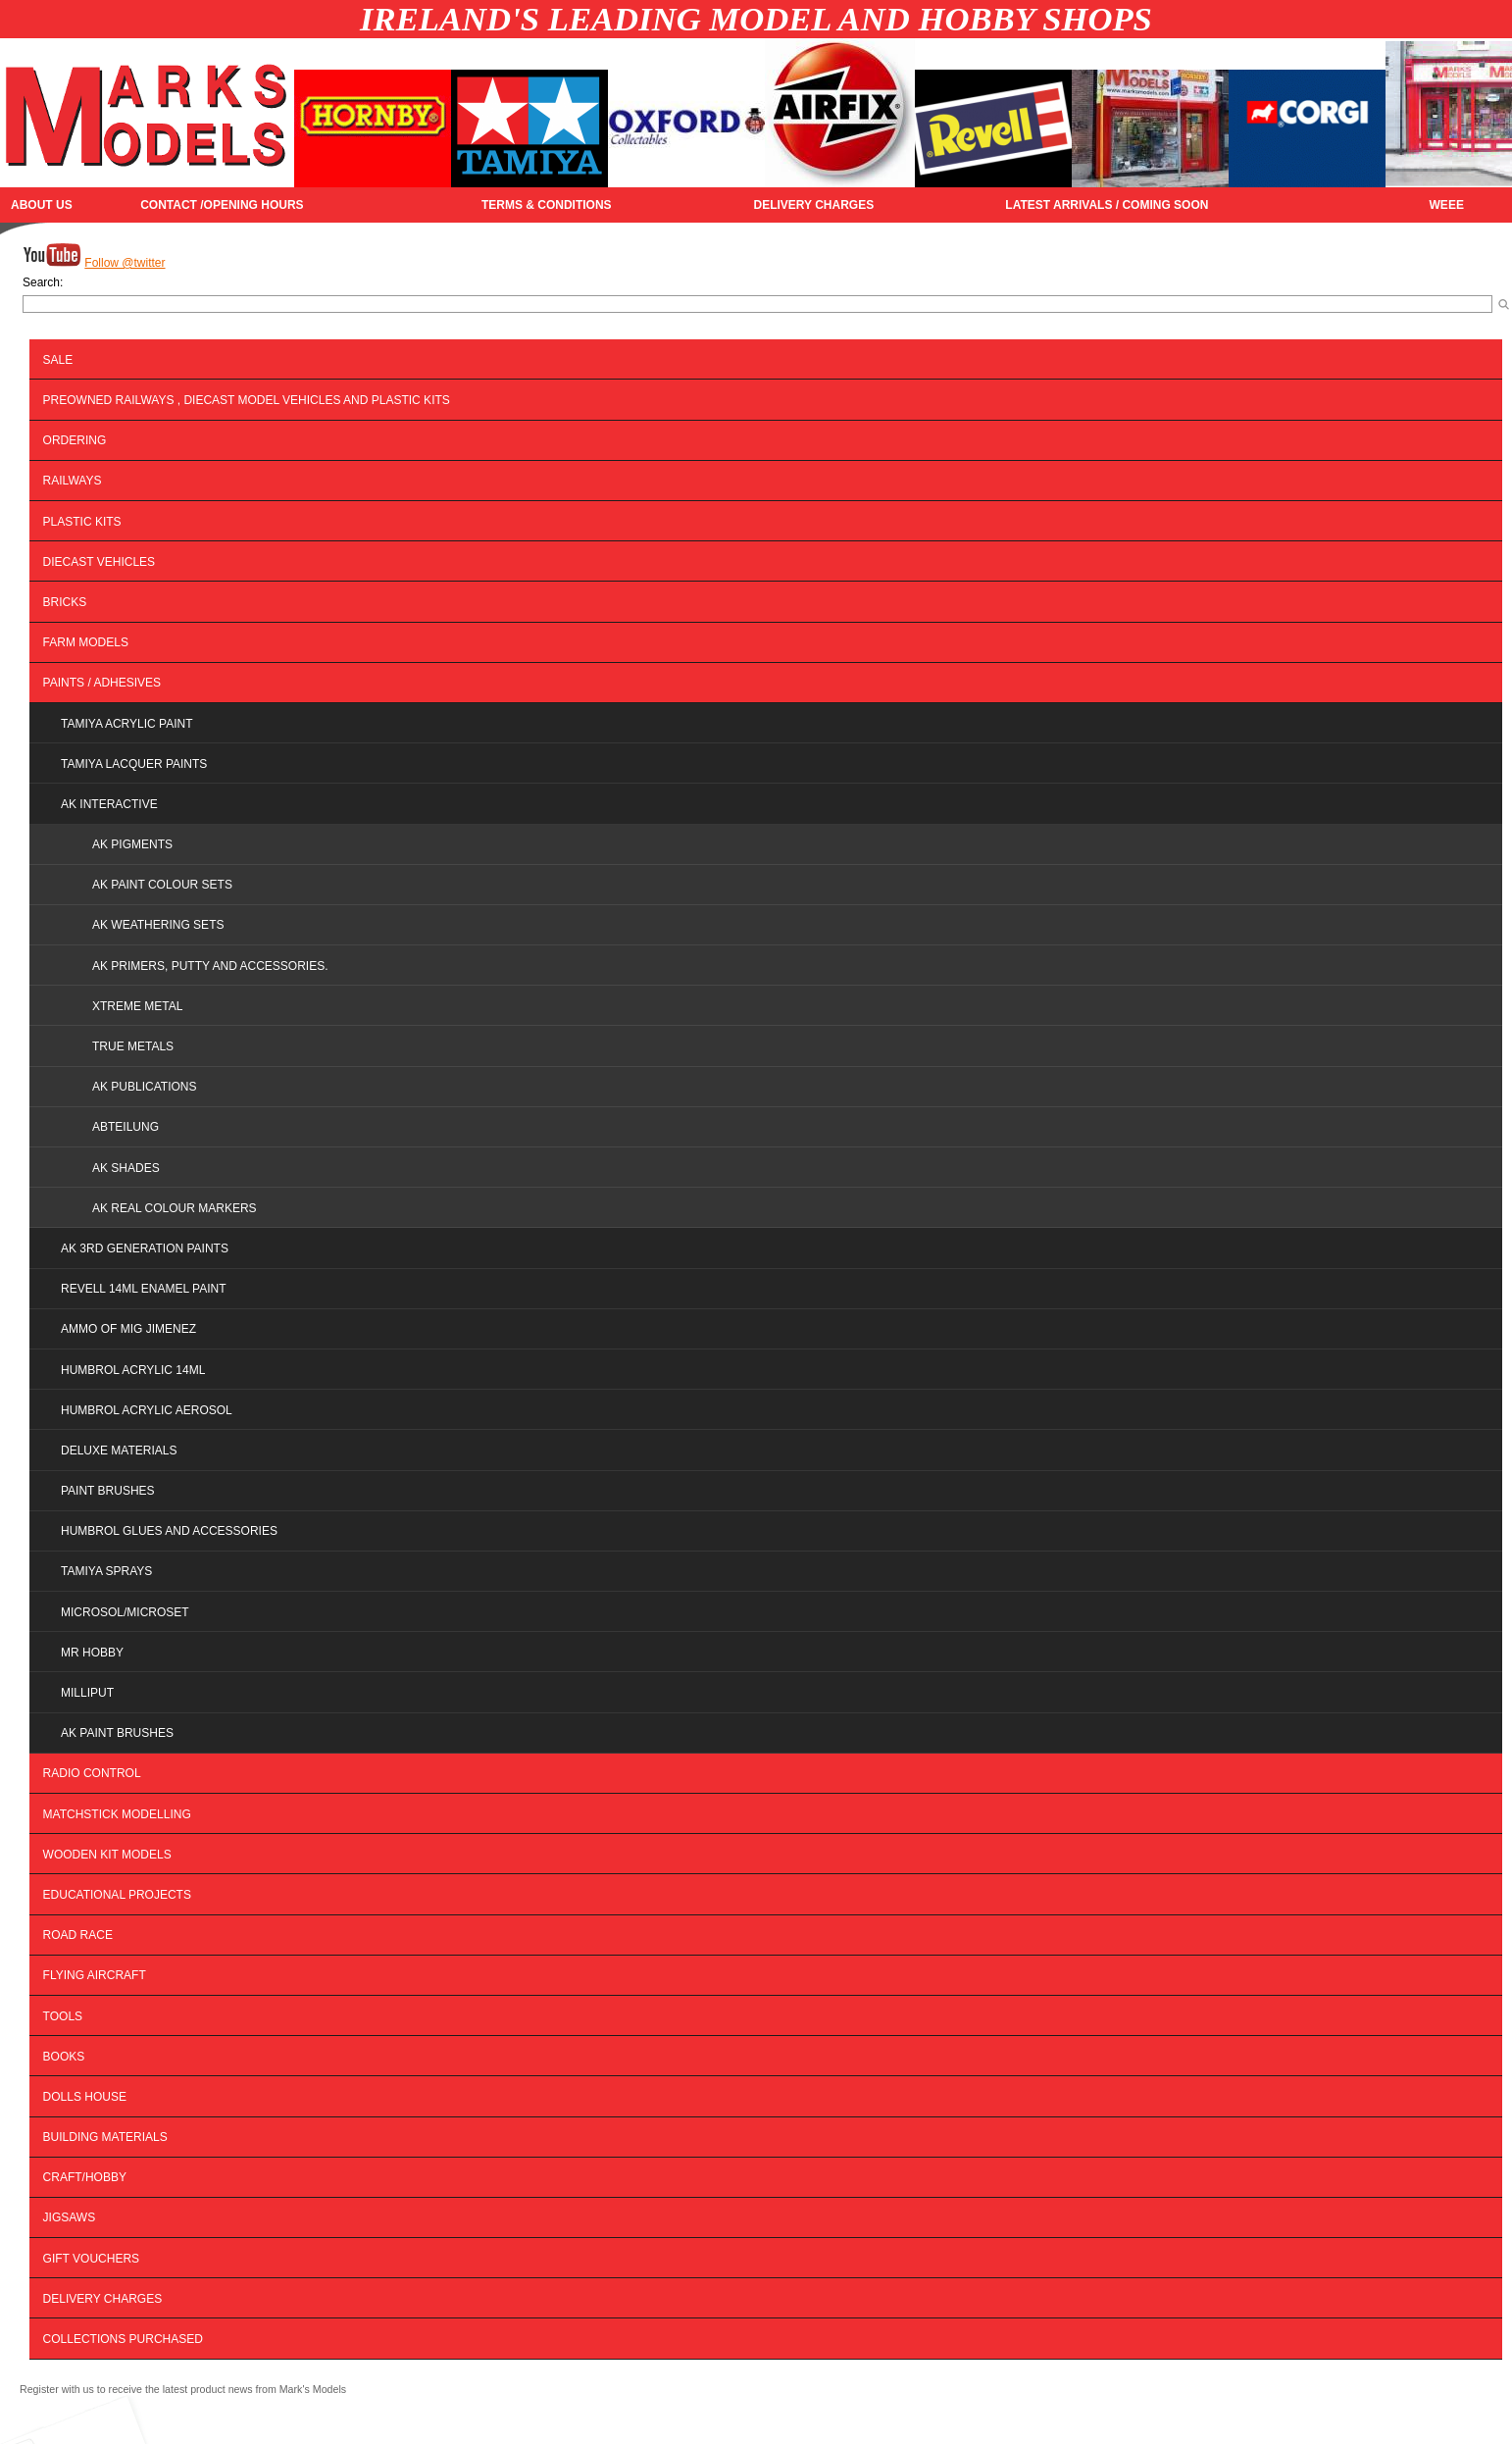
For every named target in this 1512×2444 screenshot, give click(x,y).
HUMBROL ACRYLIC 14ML (133, 1370)
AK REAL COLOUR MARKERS (174, 1208)
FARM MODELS (85, 642)
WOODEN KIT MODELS (107, 1854)
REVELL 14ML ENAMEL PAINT (144, 1289)
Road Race (78, 1935)
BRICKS (65, 602)
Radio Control (92, 1773)
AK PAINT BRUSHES (117, 1733)
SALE (58, 360)
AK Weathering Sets (158, 925)
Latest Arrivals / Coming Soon (1106, 205)
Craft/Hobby (84, 2177)
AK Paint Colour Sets (162, 884)
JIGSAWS (69, 2217)
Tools (62, 2016)
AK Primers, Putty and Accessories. (210, 966)
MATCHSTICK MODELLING (117, 1814)
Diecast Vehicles (99, 562)
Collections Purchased (123, 2339)
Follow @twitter (124, 263)
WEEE (1447, 205)
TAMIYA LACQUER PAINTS (134, 764)
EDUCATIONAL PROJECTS (117, 1895)
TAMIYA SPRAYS (106, 1571)
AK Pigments (132, 844)
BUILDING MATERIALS (105, 2137)
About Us (42, 205)
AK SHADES (126, 1168)
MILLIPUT (87, 1693)
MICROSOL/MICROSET (125, 1612)
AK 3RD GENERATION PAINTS (144, 1248)
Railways (72, 480)
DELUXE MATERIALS (118, 1450)
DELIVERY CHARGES (813, 205)
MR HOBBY (92, 1652)
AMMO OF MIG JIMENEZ (128, 1329)
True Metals (133, 1046)
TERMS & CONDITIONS (546, 205)
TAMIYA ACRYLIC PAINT (126, 724)
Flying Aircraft (94, 1975)
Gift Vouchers (91, 2259)
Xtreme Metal (137, 1006)
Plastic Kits (82, 522)
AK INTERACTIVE (109, 804)
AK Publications (144, 1087)
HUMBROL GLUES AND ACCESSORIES (169, 1531)
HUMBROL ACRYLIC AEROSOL (146, 1410)
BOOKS (64, 2056)
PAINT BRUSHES (108, 1491)
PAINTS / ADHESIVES (102, 682)
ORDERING (75, 440)
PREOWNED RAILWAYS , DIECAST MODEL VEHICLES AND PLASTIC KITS (246, 400)
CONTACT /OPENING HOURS (221, 205)
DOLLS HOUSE (84, 2097)
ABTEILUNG (125, 1127)
